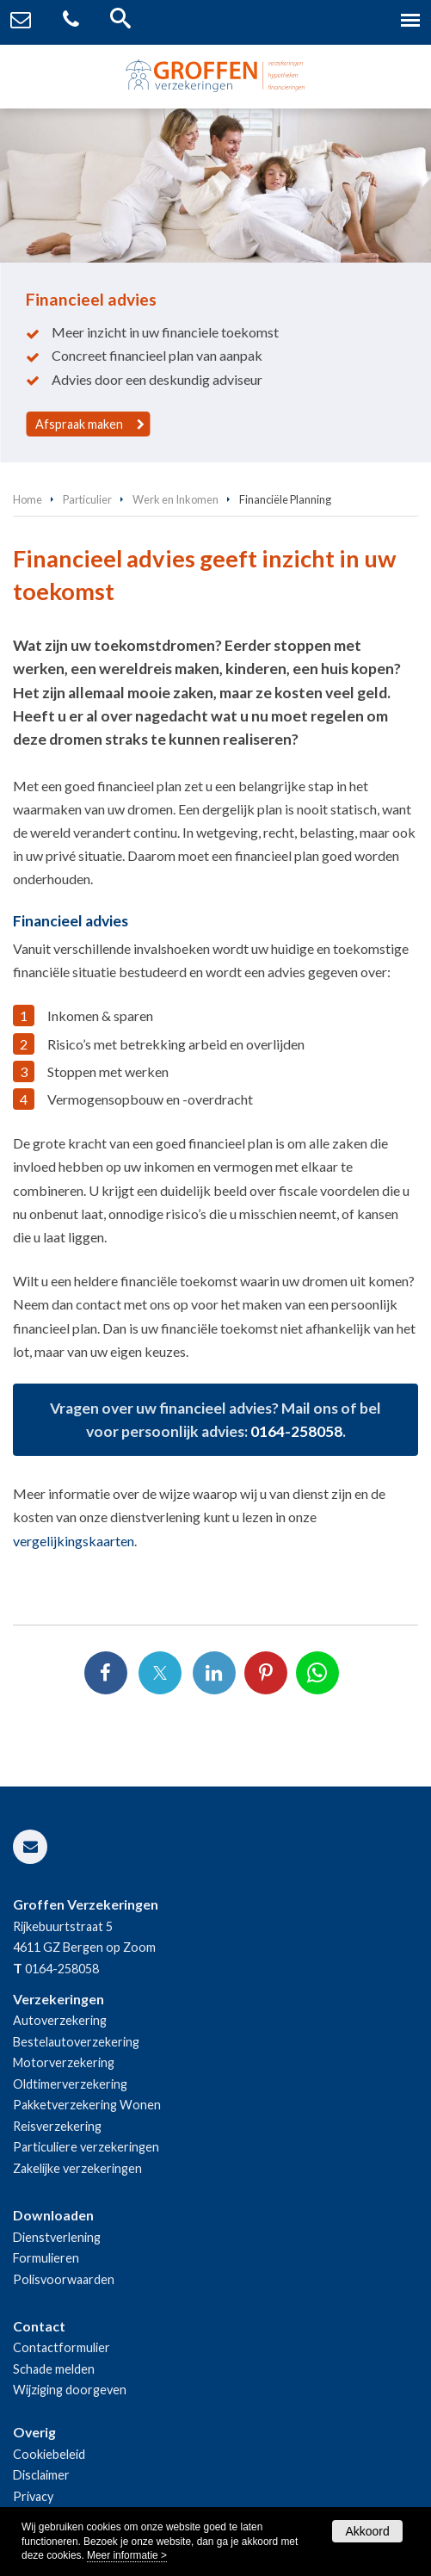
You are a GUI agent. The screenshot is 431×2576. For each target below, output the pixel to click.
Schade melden (54, 2369)
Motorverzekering (63, 2062)
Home (27, 499)
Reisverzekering (57, 2126)
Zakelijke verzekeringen (77, 2168)
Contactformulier (61, 2347)
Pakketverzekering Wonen (87, 2104)
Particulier (87, 499)
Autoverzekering (60, 2020)
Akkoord (367, 2531)
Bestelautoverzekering (76, 2041)
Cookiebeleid (49, 2454)
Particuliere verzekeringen (86, 2146)
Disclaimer (41, 2475)
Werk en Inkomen (175, 499)
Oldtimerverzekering (70, 2084)
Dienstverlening (57, 2237)
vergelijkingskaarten (73, 1541)
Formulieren (46, 2258)
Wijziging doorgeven (69, 2389)
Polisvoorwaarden (63, 2279)
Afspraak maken (79, 424)
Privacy (33, 2496)
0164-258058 (296, 1431)
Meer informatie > (127, 2555)
